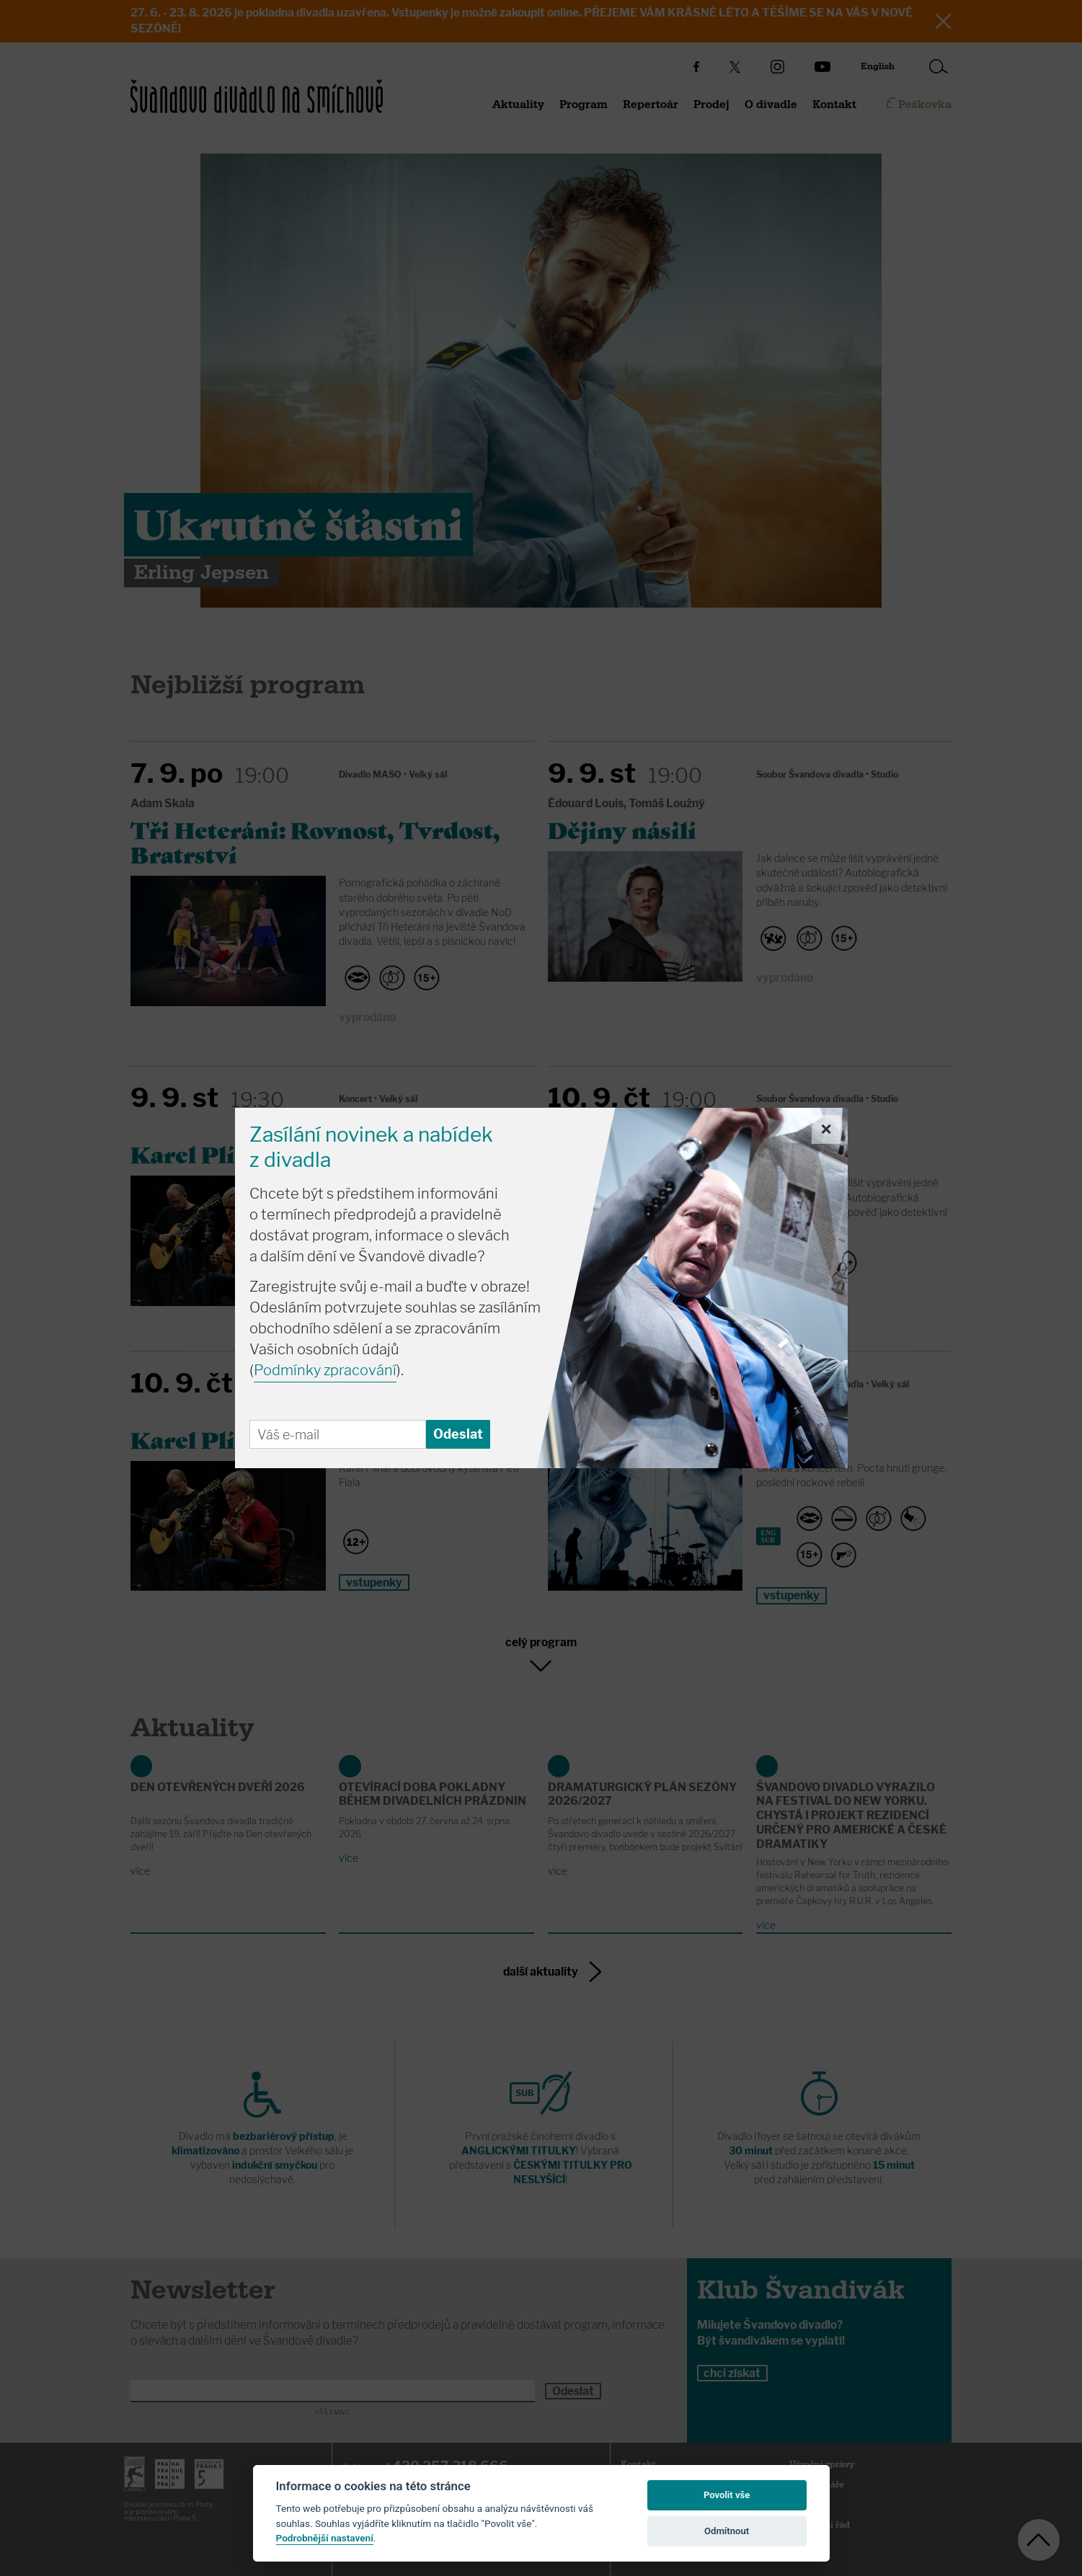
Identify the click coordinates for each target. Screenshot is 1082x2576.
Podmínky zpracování (325, 1370)
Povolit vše (727, 2495)
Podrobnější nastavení (324, 2538)
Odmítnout (726, 2531)
